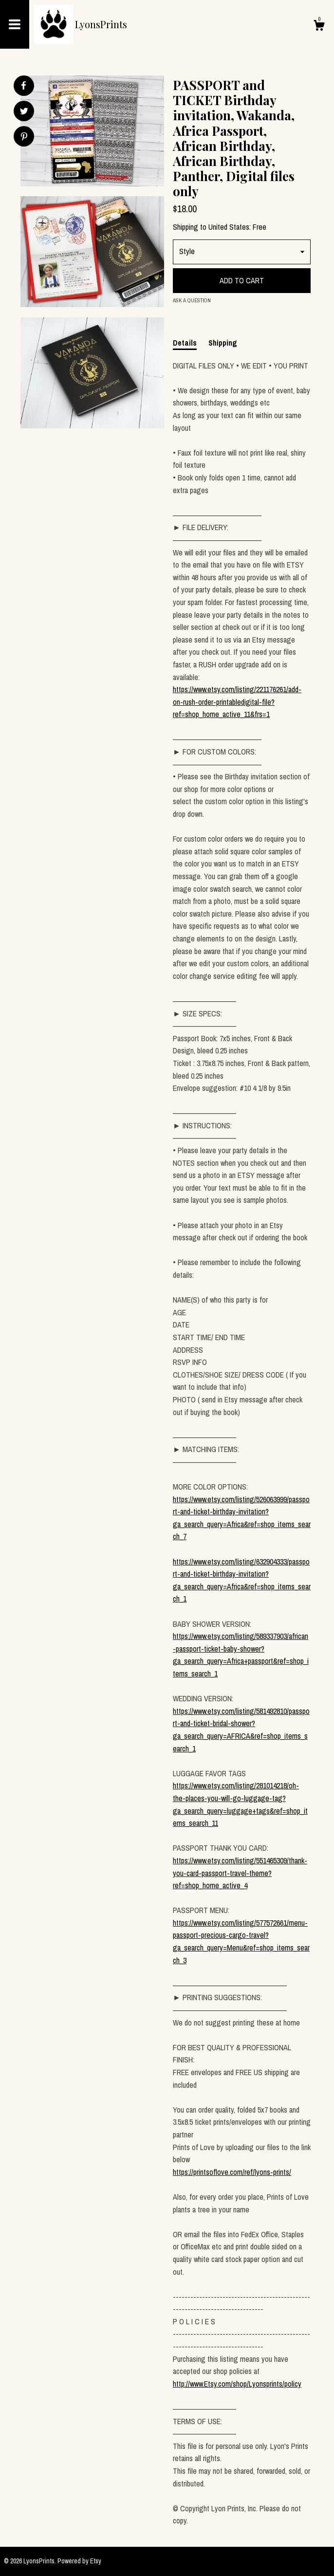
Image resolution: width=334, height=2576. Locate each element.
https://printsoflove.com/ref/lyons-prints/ (232, 2172)
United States (228, 226)
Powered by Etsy (79, 2561)
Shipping (222, 342)
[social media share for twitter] (24, 112)
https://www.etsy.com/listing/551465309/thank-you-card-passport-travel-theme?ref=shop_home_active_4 (240, 1873)
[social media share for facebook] (23, 85)
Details (185, 342)
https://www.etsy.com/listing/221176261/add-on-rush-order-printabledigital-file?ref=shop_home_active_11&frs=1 (237, 701)
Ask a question (192, 300)
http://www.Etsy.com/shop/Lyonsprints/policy (237, 2383)
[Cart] (319, 26)
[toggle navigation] (14, 24)
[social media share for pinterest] (24, 137)
